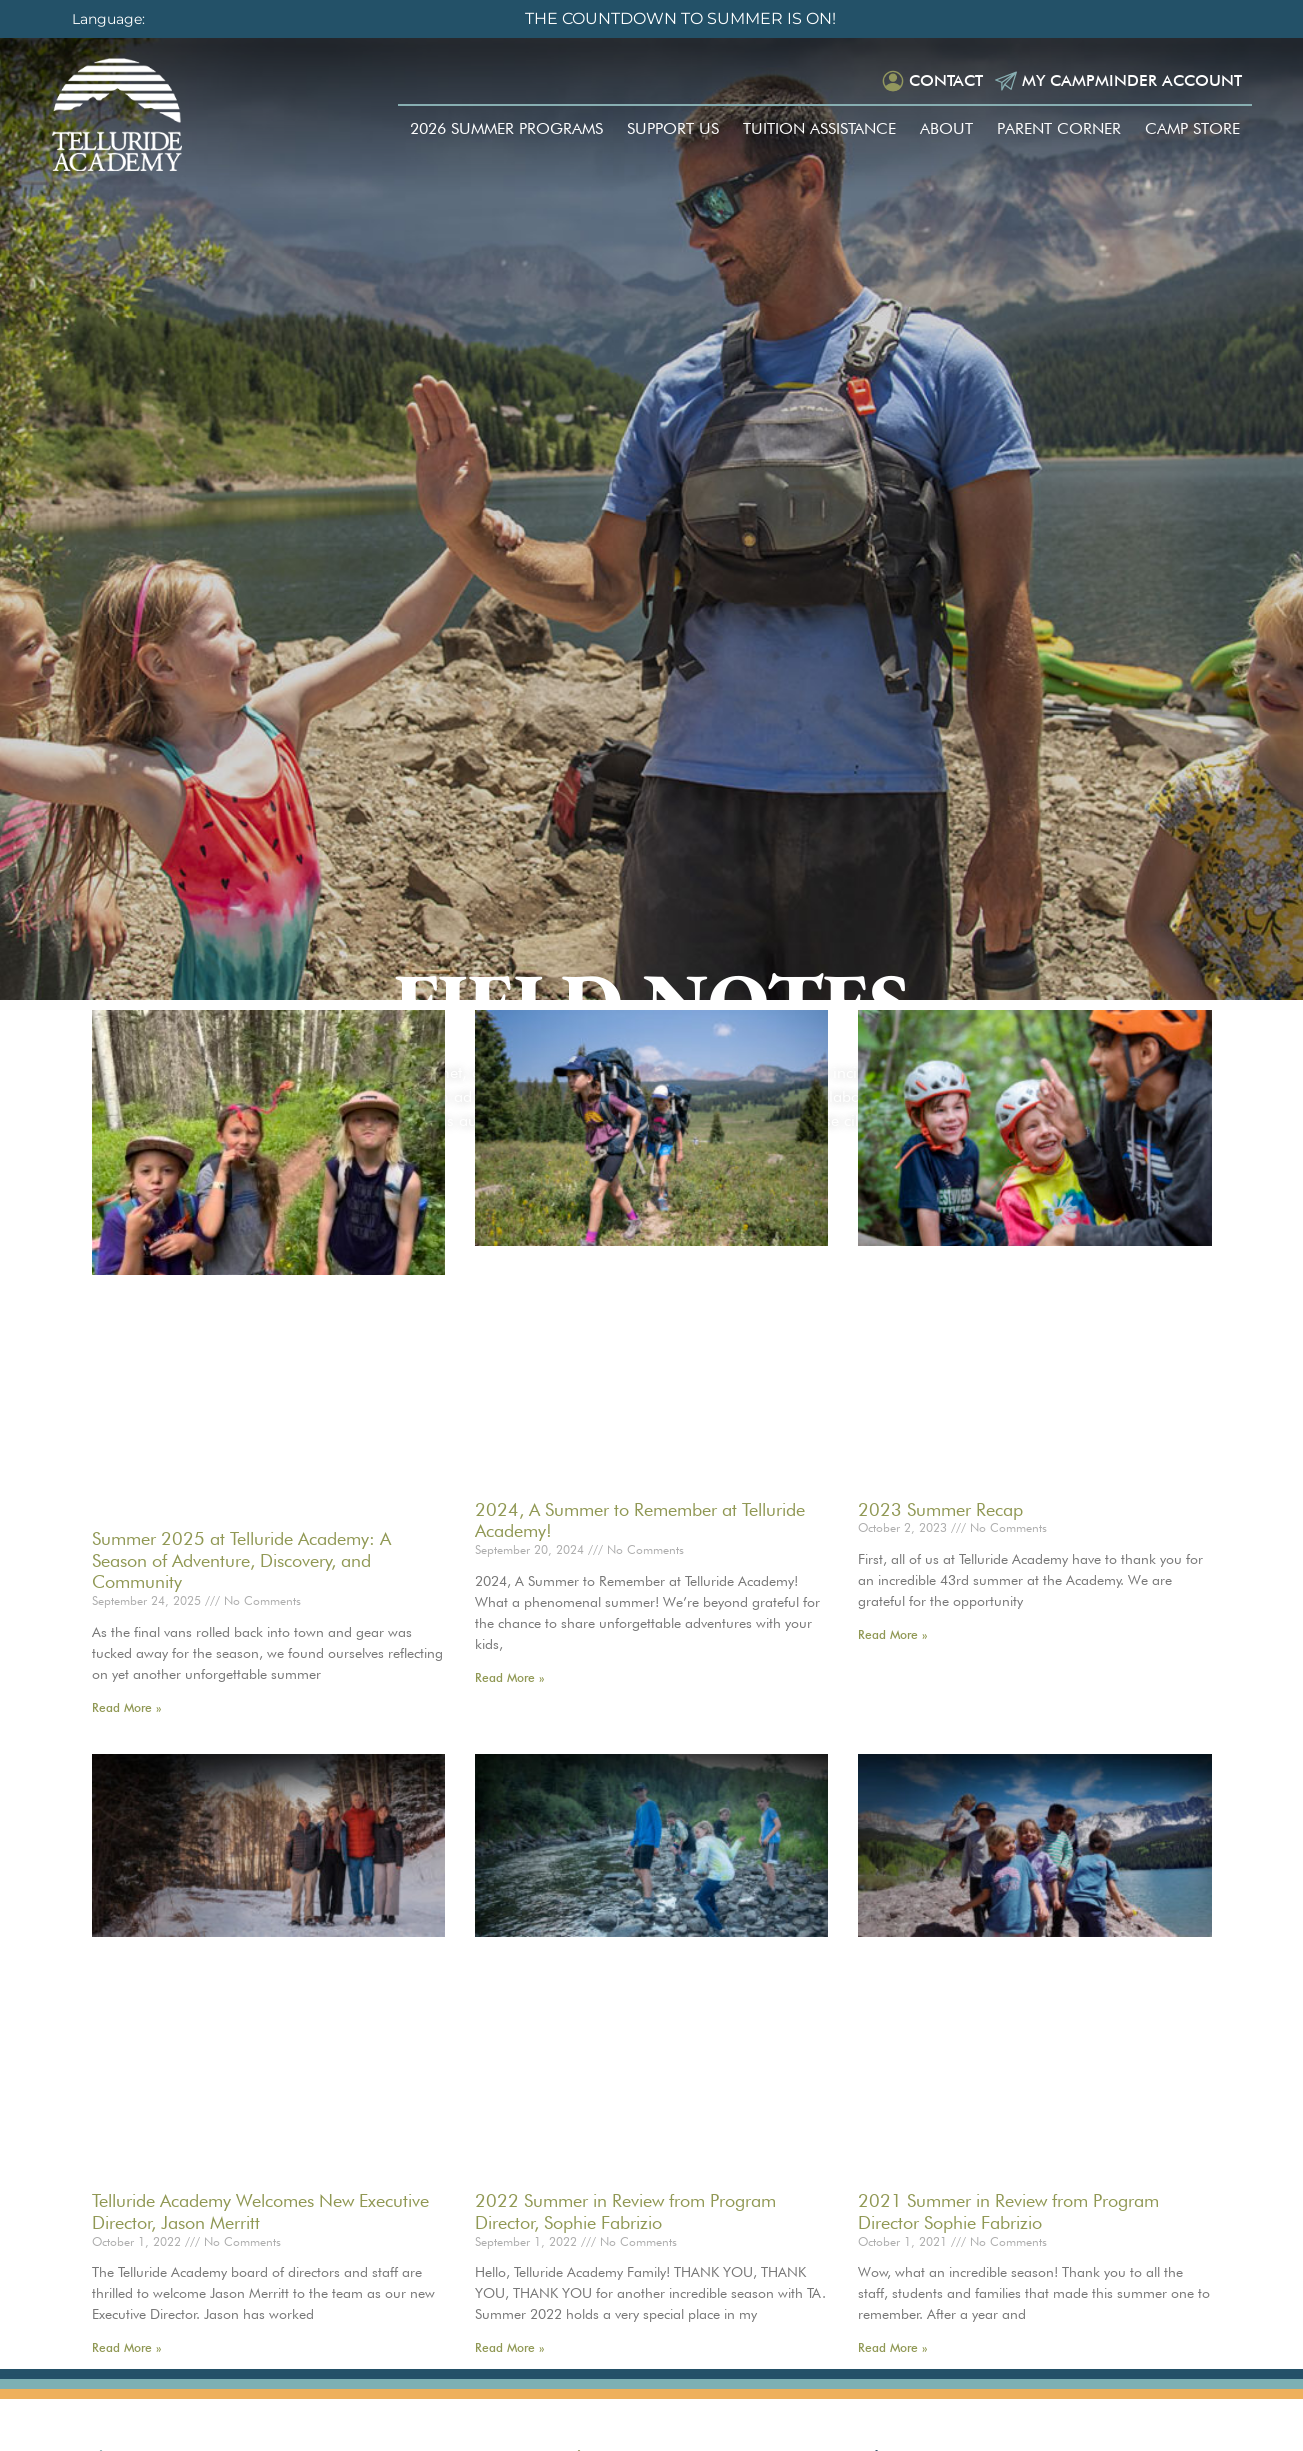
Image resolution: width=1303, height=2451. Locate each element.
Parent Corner (1059, 128)
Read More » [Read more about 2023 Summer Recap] (892, 1634)
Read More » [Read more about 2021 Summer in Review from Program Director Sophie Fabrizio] (892, 2347)
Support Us (673, 128)
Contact (946, 80)
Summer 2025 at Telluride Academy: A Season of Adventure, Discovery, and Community (241, 1560)
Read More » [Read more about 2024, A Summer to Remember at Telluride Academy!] (509, 1677)
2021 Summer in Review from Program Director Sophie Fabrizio (1008, 2211)
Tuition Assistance (819, 128)
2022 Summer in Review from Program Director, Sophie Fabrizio (625, 2211)
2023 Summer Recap (940, 1509)
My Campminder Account (1132, 80)
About (946, 128)
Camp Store (1192, 128)
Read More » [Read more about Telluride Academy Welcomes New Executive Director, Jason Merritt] (126, 2347)
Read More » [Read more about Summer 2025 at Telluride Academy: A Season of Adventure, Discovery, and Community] (126, 1707)
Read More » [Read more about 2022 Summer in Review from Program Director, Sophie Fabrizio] (509, 2347)
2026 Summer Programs (506, 128)
